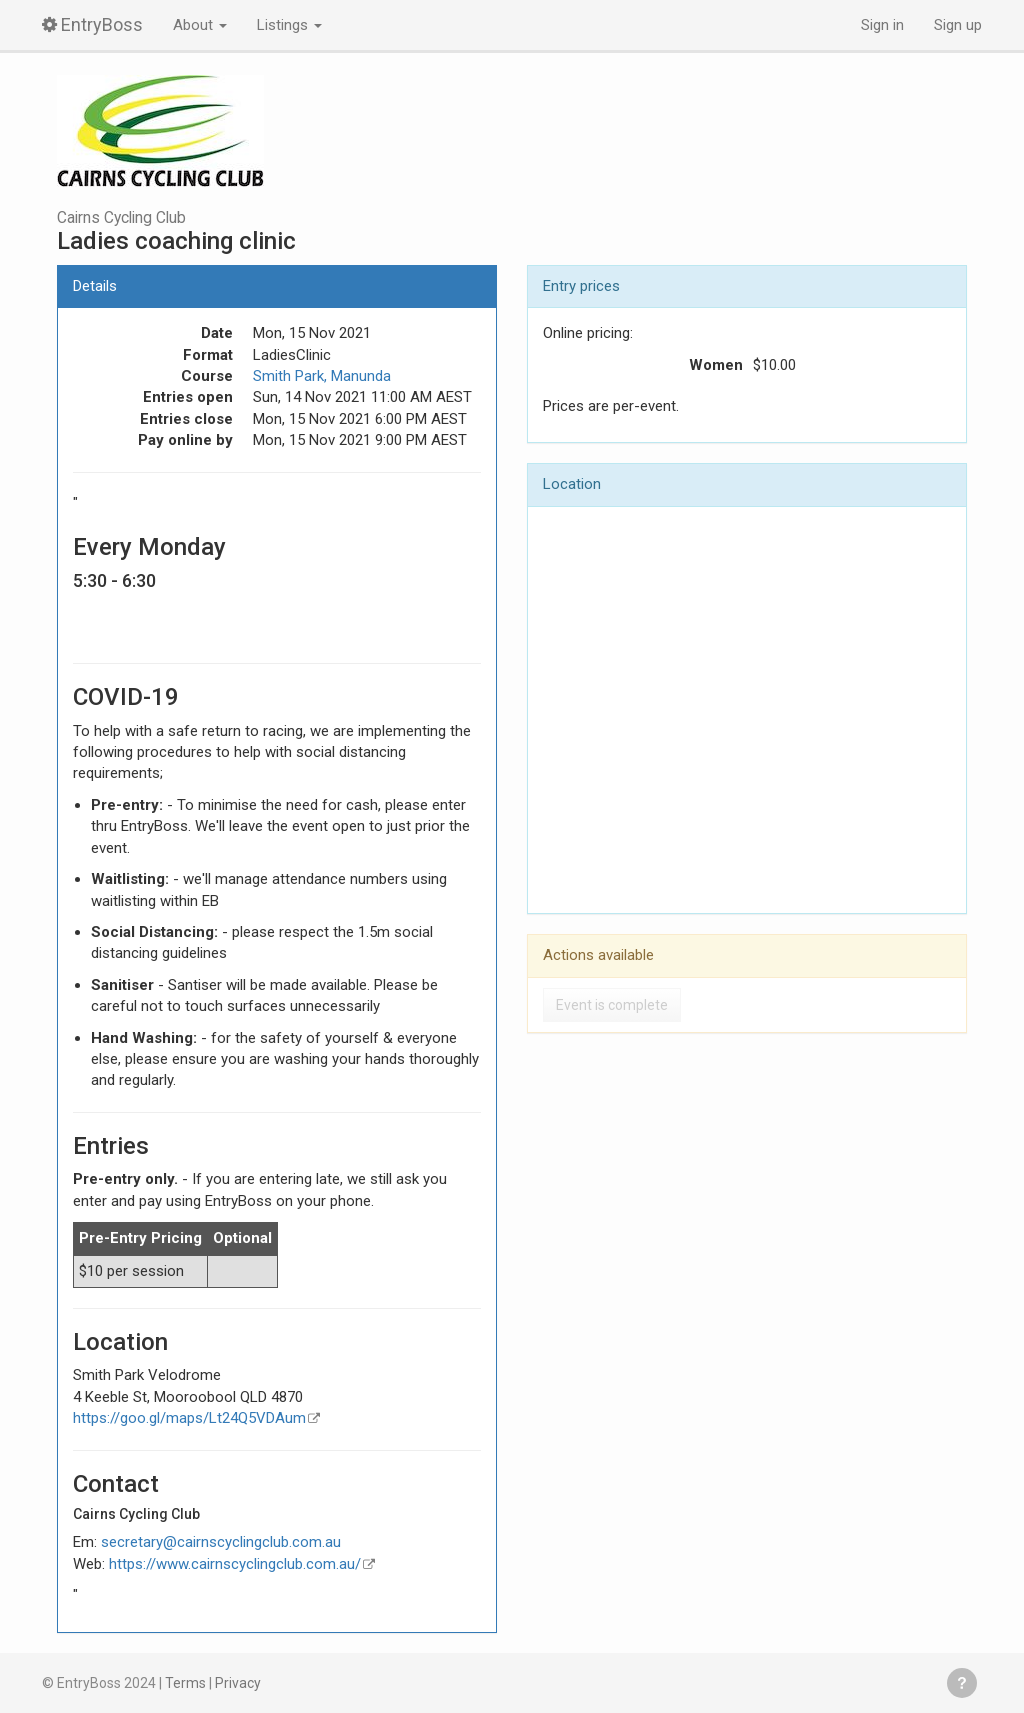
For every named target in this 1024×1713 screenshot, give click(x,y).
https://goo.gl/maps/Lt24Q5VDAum (189, 1418)
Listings (289, 25)
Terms (185, 1683)
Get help (962, 1683)
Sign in (882, 25)
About (200, 25)
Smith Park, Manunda (322, 376)
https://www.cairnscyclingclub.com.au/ (235, 1564)
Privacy (238, 1683)
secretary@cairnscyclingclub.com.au (221, 1542)
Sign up (958, 25)
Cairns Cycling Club (121, 218)
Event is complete (612, 1005)
